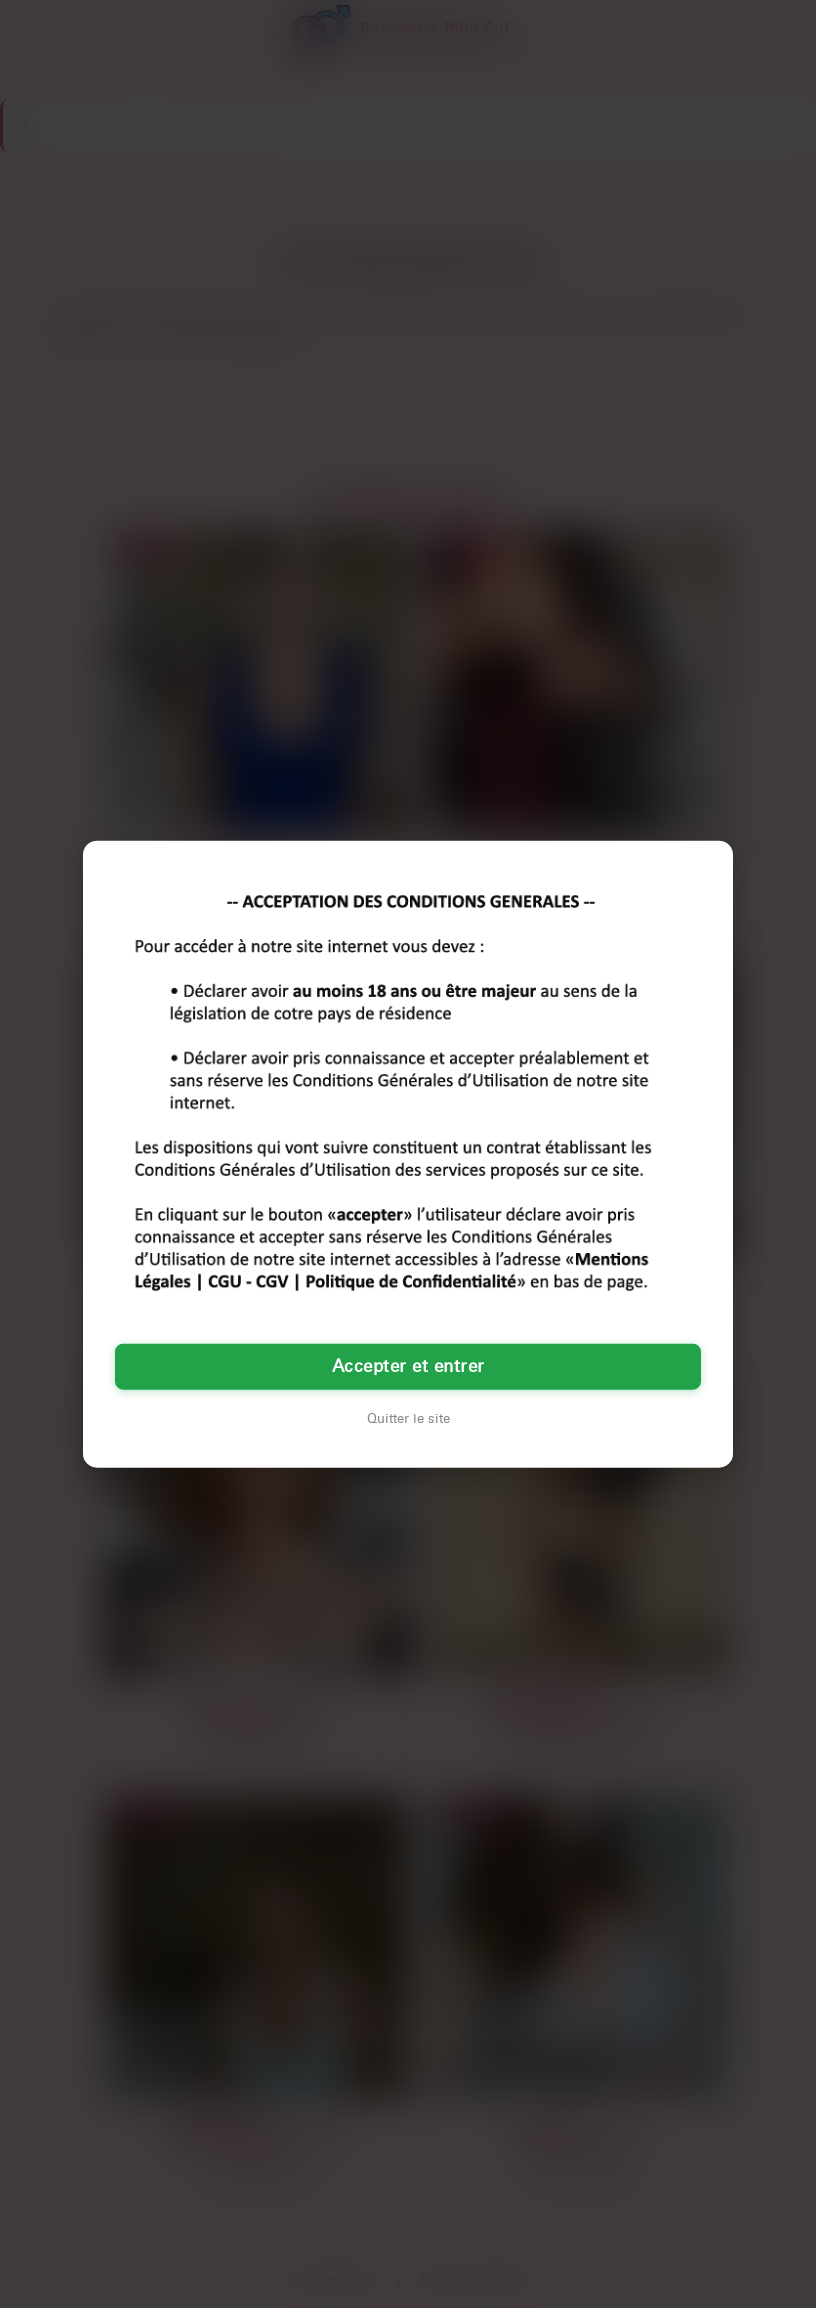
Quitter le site (408, 1418)
